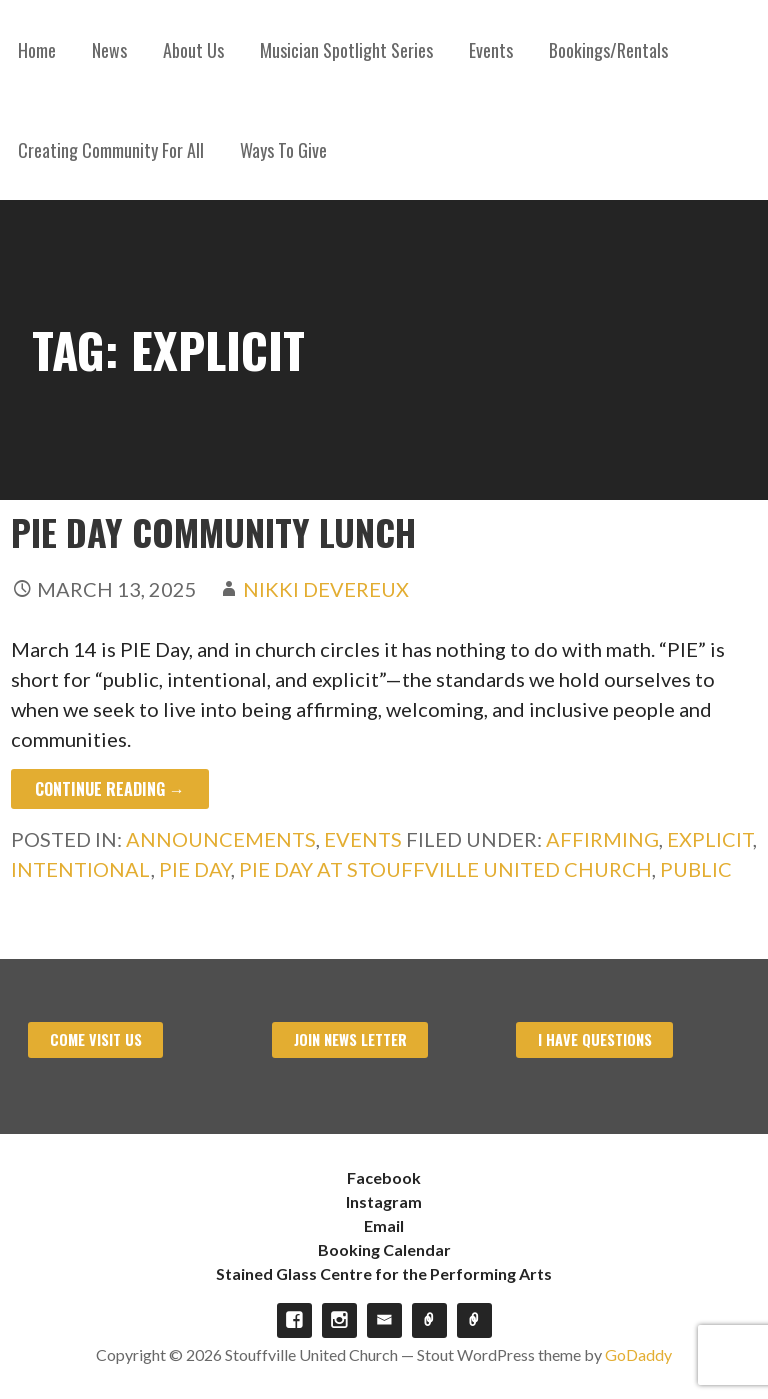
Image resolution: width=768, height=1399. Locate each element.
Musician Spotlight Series (346, 50)
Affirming (602, 839)
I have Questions (595, 1039)
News (109, 50)
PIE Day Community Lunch (213, 531)
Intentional (81, 869)
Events (491, 50)
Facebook (384, 1177)
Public (696, 869)
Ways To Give (283, 150)
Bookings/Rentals (608, 50)
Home (37, 50)
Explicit (710, 839)
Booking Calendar (384, 1249)
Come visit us (96, 1039)
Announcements (221, 839)
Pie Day (195, 869)
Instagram (384, 1201)
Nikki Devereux (326, 589)
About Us (193, 50)
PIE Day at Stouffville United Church (445, 869)
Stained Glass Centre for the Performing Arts (384, 1273)
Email (384, 1225)
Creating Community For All (111, 150)
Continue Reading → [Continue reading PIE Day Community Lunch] (110, 789)
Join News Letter (350, 1039)
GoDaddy (638, 1354)
